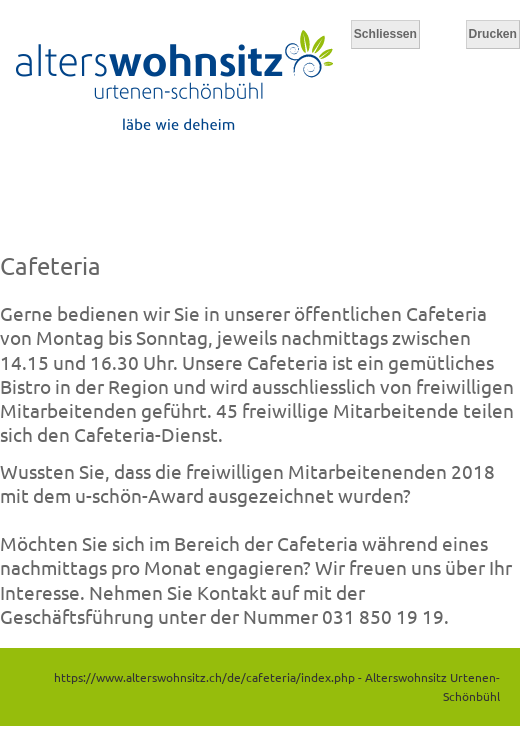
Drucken (493, 34)
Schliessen (385, 34)
